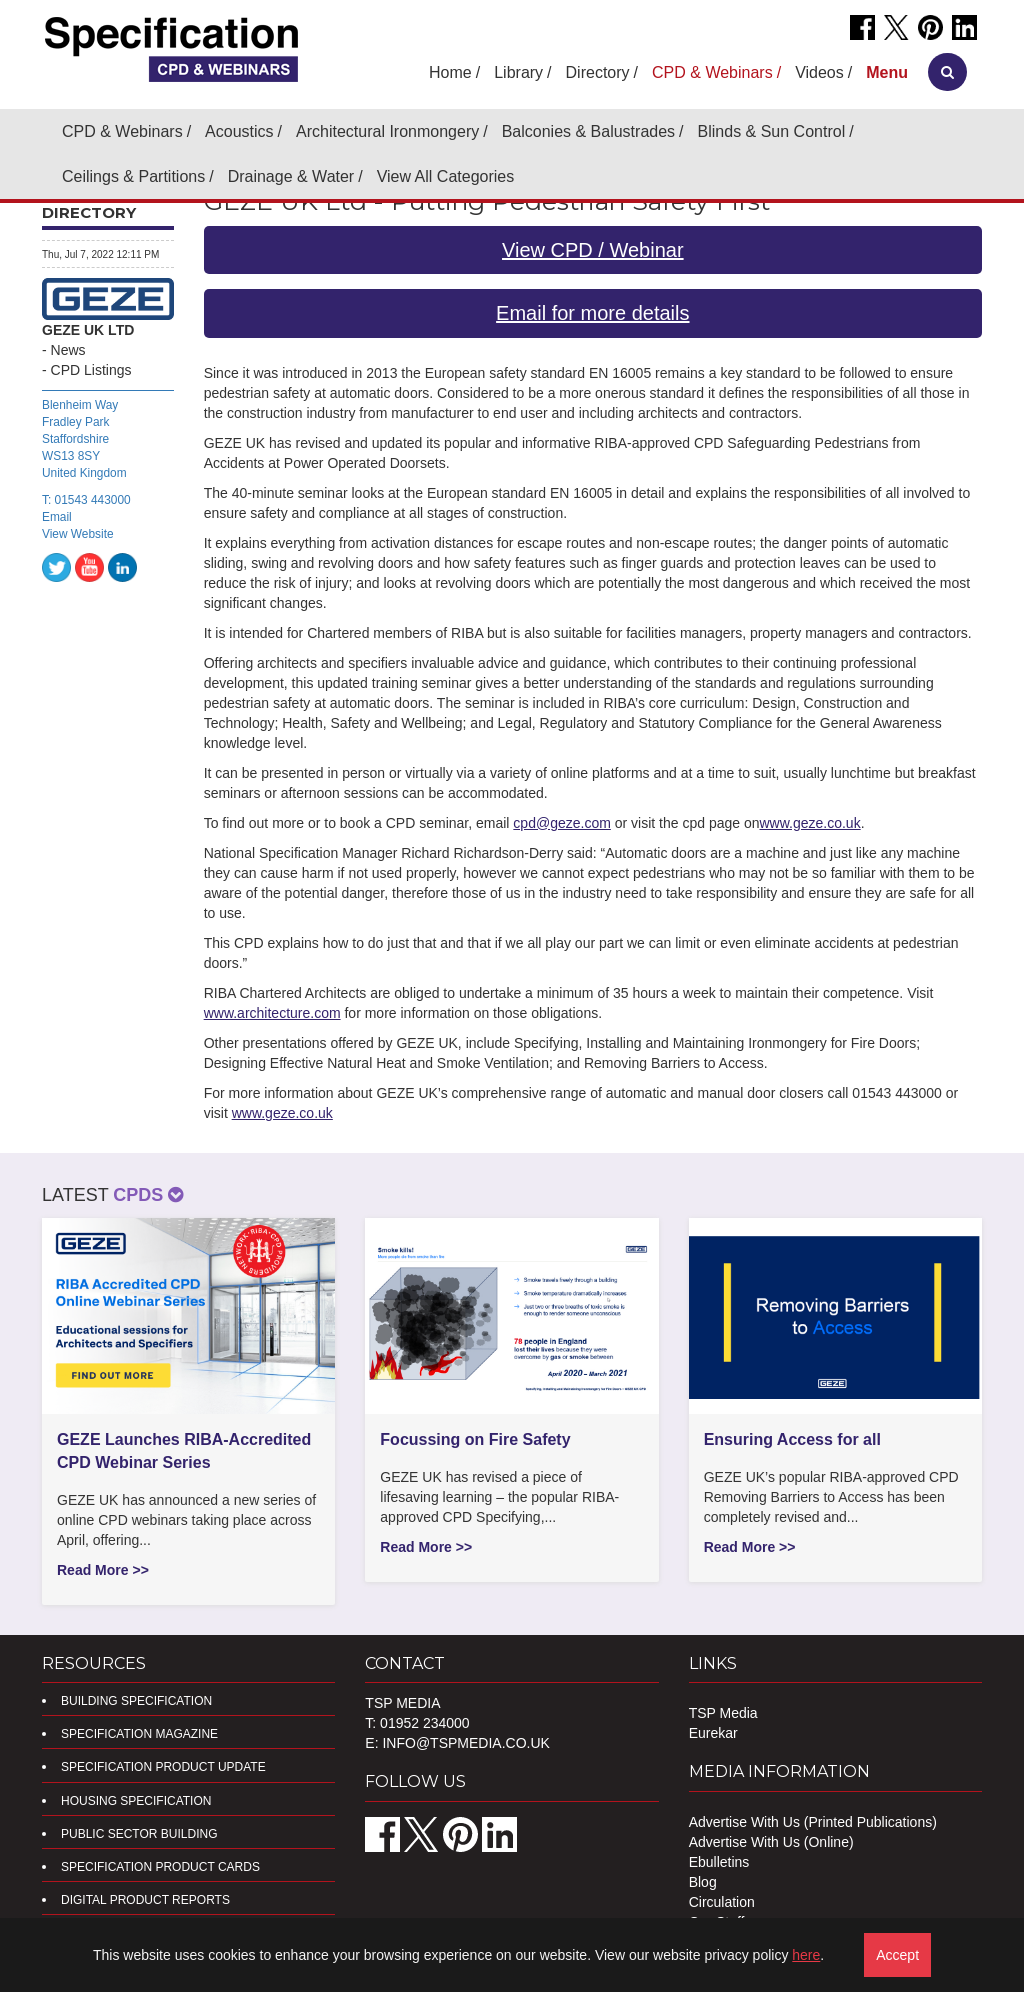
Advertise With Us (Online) (771, 1842)
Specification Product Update (163, 1767)
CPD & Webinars (122, 131)
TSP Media (723, 1713)
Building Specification (136, 1701)
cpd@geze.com (561, 823)
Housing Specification (136, 1801)
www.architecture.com (272, 1013)
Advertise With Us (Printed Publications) (813, 1822)
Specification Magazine (139, 1734)
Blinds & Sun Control (772, 131)
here (806, 1955)
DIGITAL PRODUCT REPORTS (145, 1900)
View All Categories (446, 176)
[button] (887, 72)
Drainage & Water (291, 176)
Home (450, 72)
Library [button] (518, 72)
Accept (897, 1955)
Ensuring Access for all (792, 1439)
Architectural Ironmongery (387, 131)
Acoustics (239, 131)
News (68, 350)
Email (57, 517)
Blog (703, 1882)
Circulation (722, 1902)
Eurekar (713, 1733)
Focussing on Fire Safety (475, 1439)
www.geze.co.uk (810, 823)
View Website (78, 534)
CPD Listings (91, 370)
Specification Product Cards (160, 1867)
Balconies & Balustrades (588, 131)
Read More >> (103, 1570)
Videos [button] (819, 72)
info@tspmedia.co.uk (465, 1743)
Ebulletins (719, 1862)
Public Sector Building (139, 1834)
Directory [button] (598, 72)
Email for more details (592, 313)
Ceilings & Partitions (133, 176)
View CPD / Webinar (593, 250)
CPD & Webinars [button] (712, 72)
